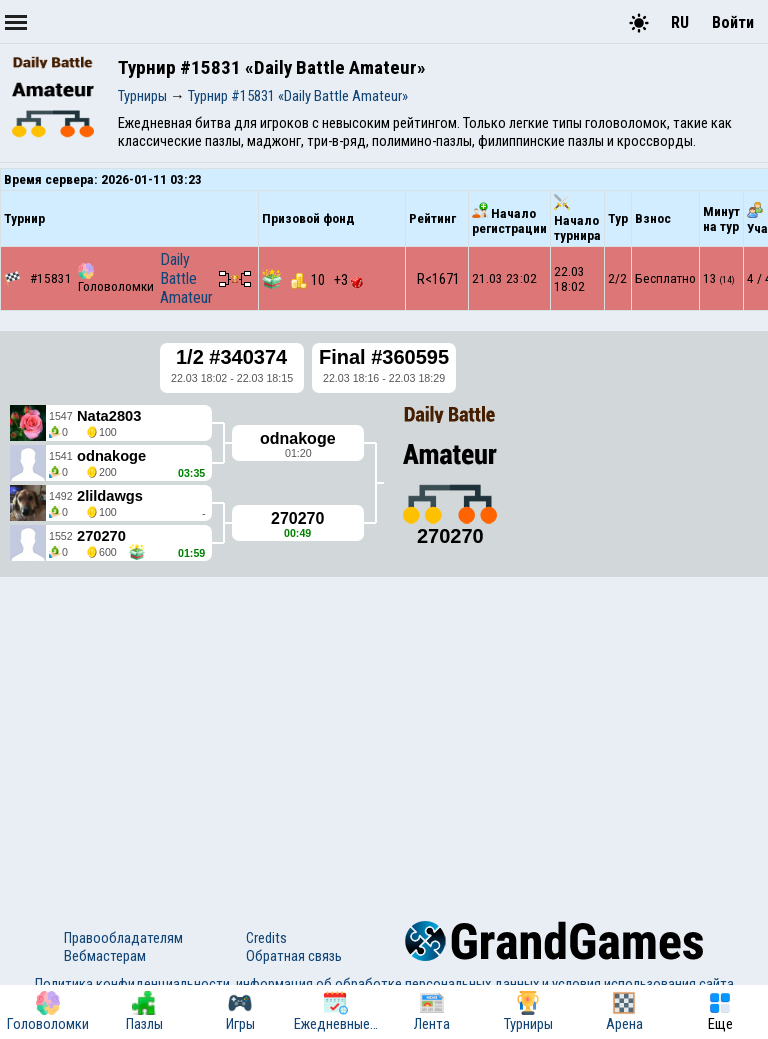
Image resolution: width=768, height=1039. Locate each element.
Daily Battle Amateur (186, 278)
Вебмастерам (105, 956)
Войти (733, 22)
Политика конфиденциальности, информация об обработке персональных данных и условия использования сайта (384, 984)
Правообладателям (123, 938)
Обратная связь (294, 956)
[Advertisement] (384, 731)
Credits (266, 938)
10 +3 (327, 280)
